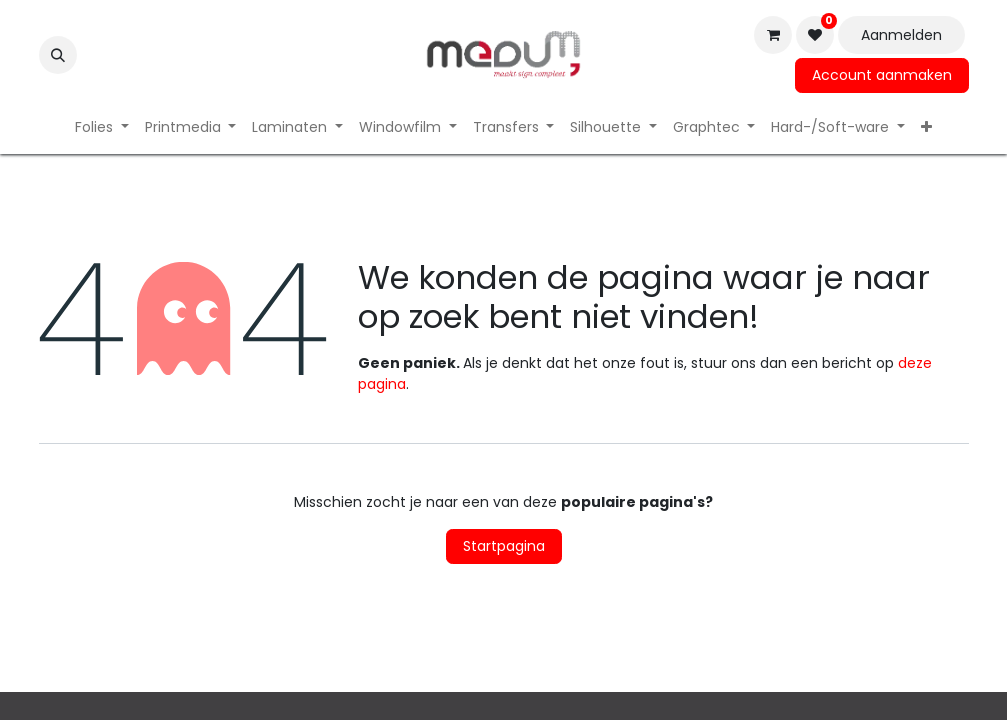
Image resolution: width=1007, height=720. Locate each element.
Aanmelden (901, 35)
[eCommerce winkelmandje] (773, 35)
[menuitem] (102, 127)
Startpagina (504, 546)
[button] (58, 55)
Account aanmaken (882, 75)
